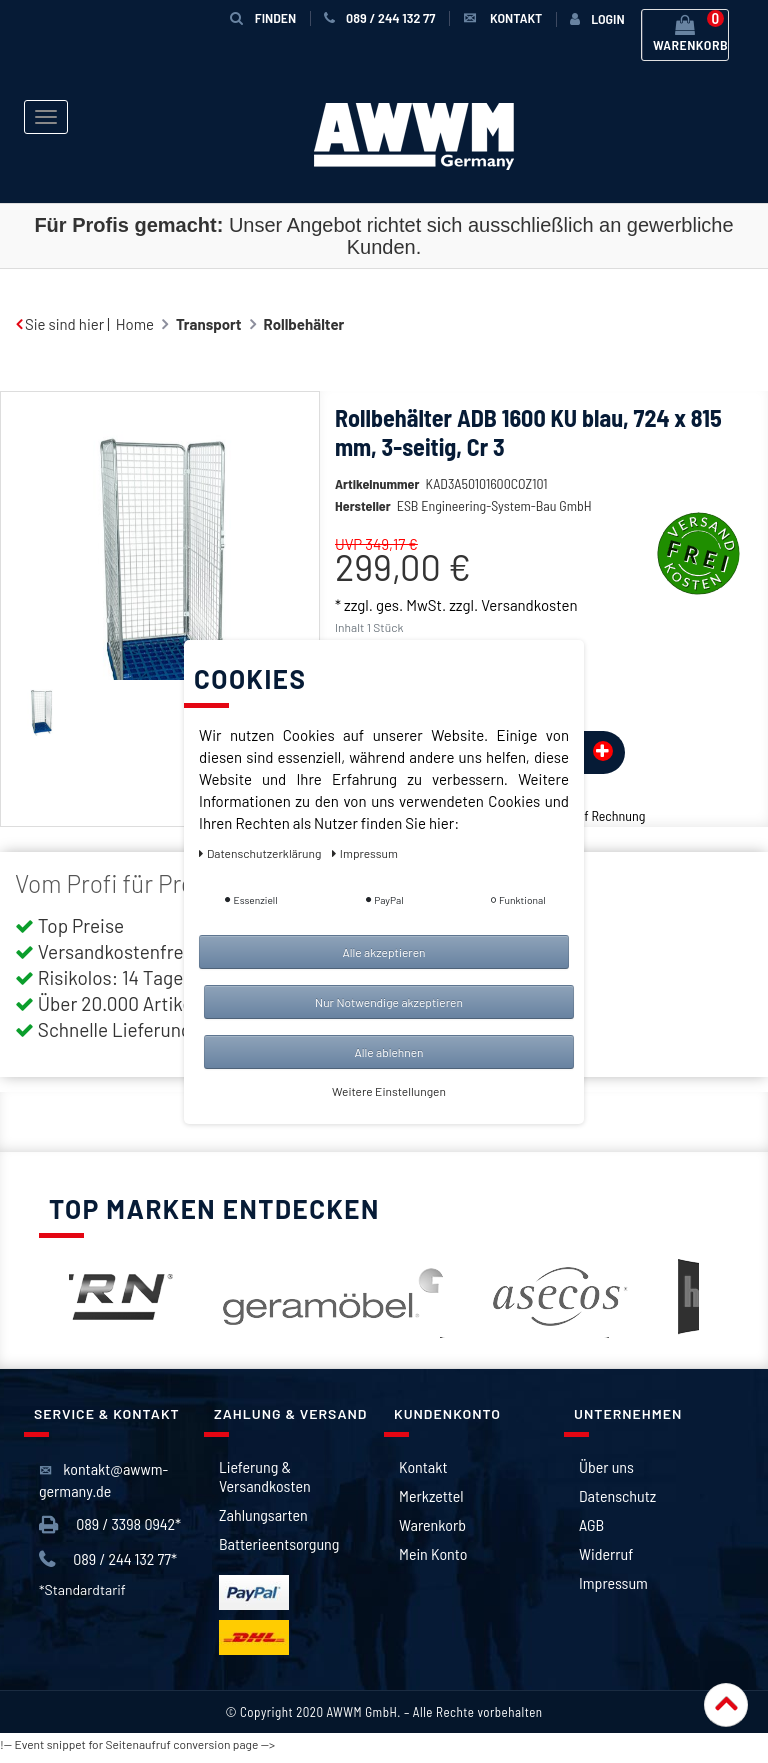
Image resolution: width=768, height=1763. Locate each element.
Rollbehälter (304, 324)
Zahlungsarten (263, 1514)
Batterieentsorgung (279, 1543)
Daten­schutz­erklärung (261, 853)
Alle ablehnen (388, 1052)
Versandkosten (529, 605)
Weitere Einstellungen (389, 1091)
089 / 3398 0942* (110, 1524)
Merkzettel (431, 1495)
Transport (209, 324)
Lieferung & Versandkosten (265, 1476)
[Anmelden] (597, 19)
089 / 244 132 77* (108, 1559)
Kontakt (423, 1466)
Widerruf (606, 1553)
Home (135, 324)
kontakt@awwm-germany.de (103, 1479)
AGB (591, 1524)
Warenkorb (432, 1524)
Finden (263, 17)
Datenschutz (617, 1495)
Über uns (606, 1466)
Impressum (613, 1582)
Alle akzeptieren (383, 952)
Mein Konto (433, 1553)
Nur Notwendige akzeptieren (389, 1002)
